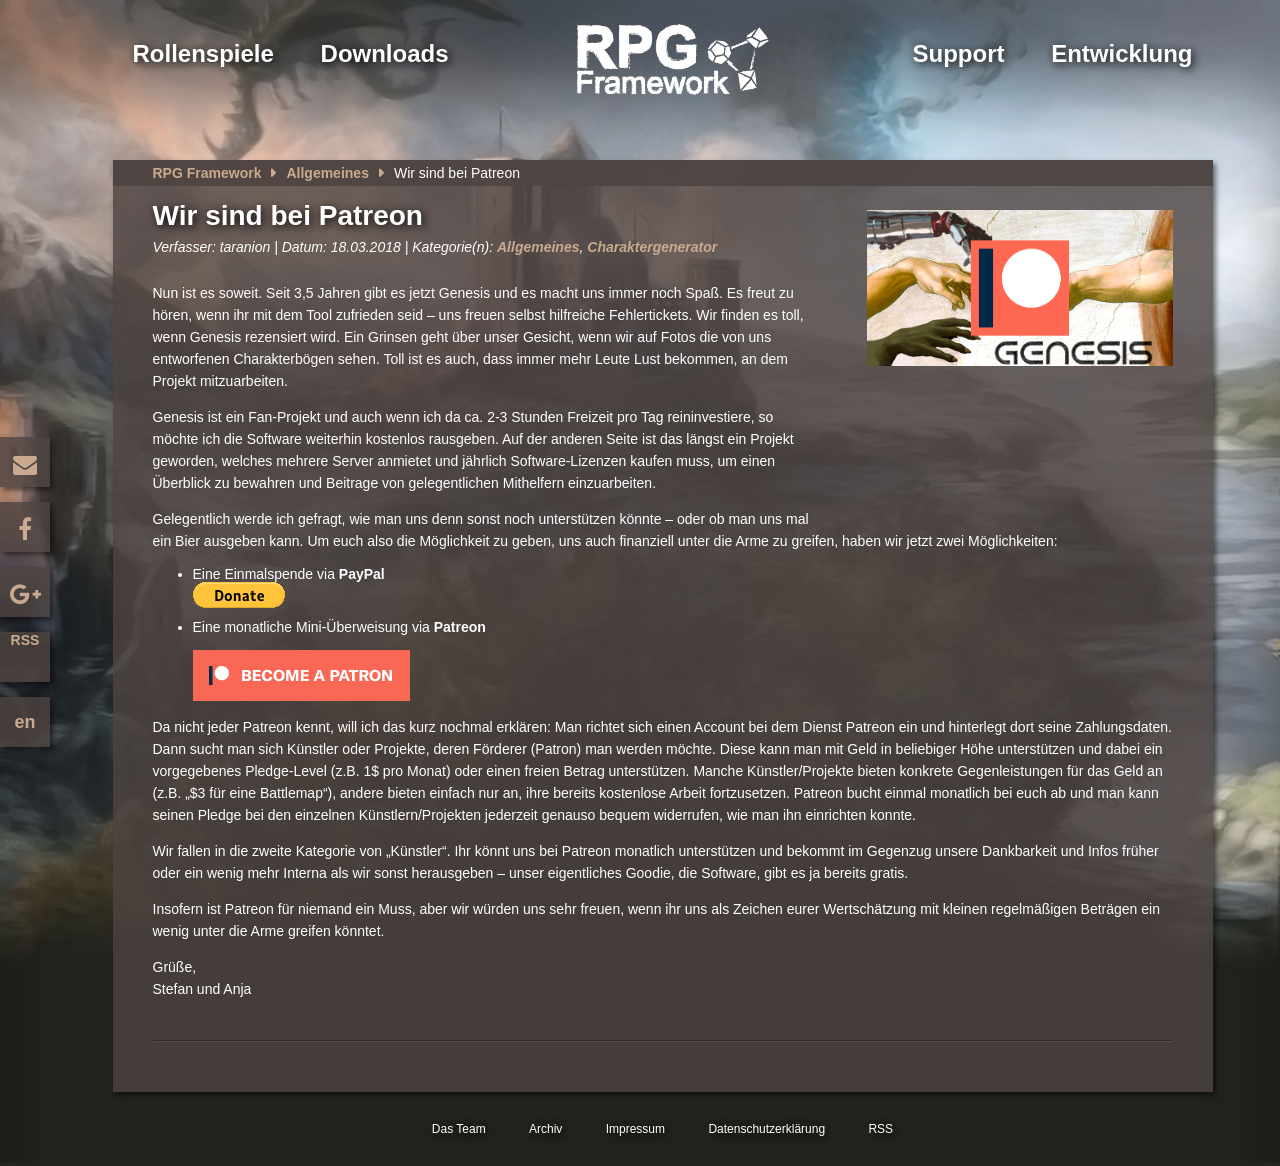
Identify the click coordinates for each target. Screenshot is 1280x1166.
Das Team (459, 1129)
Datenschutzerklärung (766, 1129)
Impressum (635, 1129)
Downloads (385, 53)
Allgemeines (327, 173)
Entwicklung (1121, 53)
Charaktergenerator (652, 247)
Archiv (545, 1129)
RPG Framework (207, 173)
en (24, 722)
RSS (25, 640)
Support (959, 53)
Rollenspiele (203, 53)
